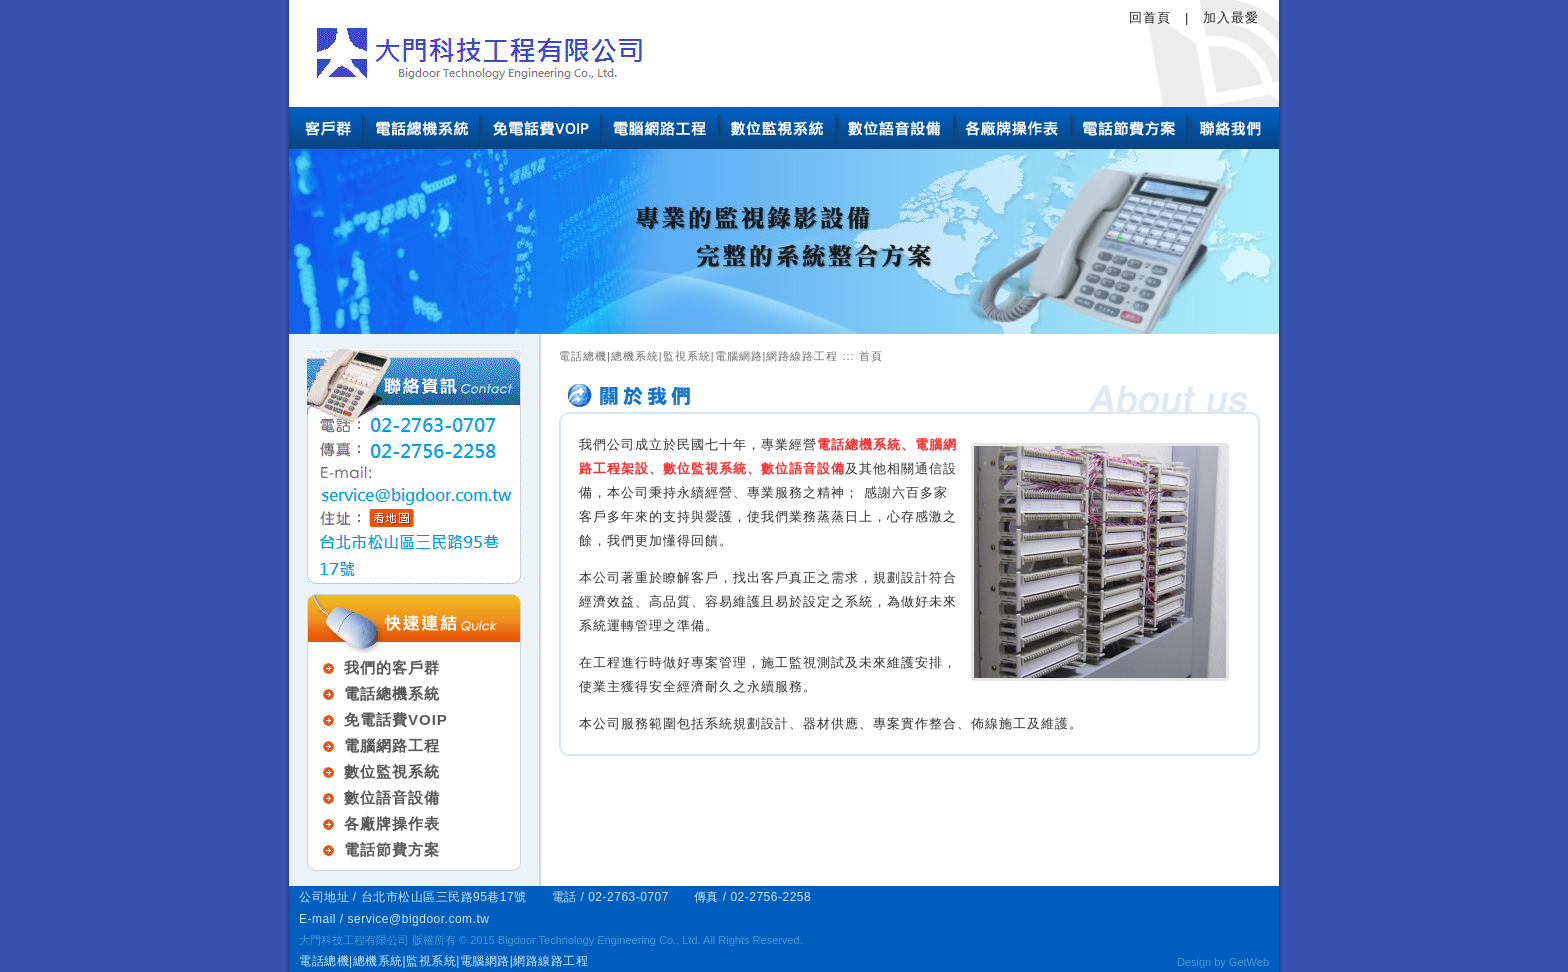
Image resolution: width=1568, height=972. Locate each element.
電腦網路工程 (392, 745)
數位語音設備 (392, 797)
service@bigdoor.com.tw (419, 919)
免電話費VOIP (396, 719)
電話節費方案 (392, 849)
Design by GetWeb (1223, 962)
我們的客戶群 (392, 667)
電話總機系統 (392, 693)
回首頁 (1150, 17)
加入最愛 (1231, 17)
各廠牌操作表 (392, 823)
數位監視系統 (392, 771)
